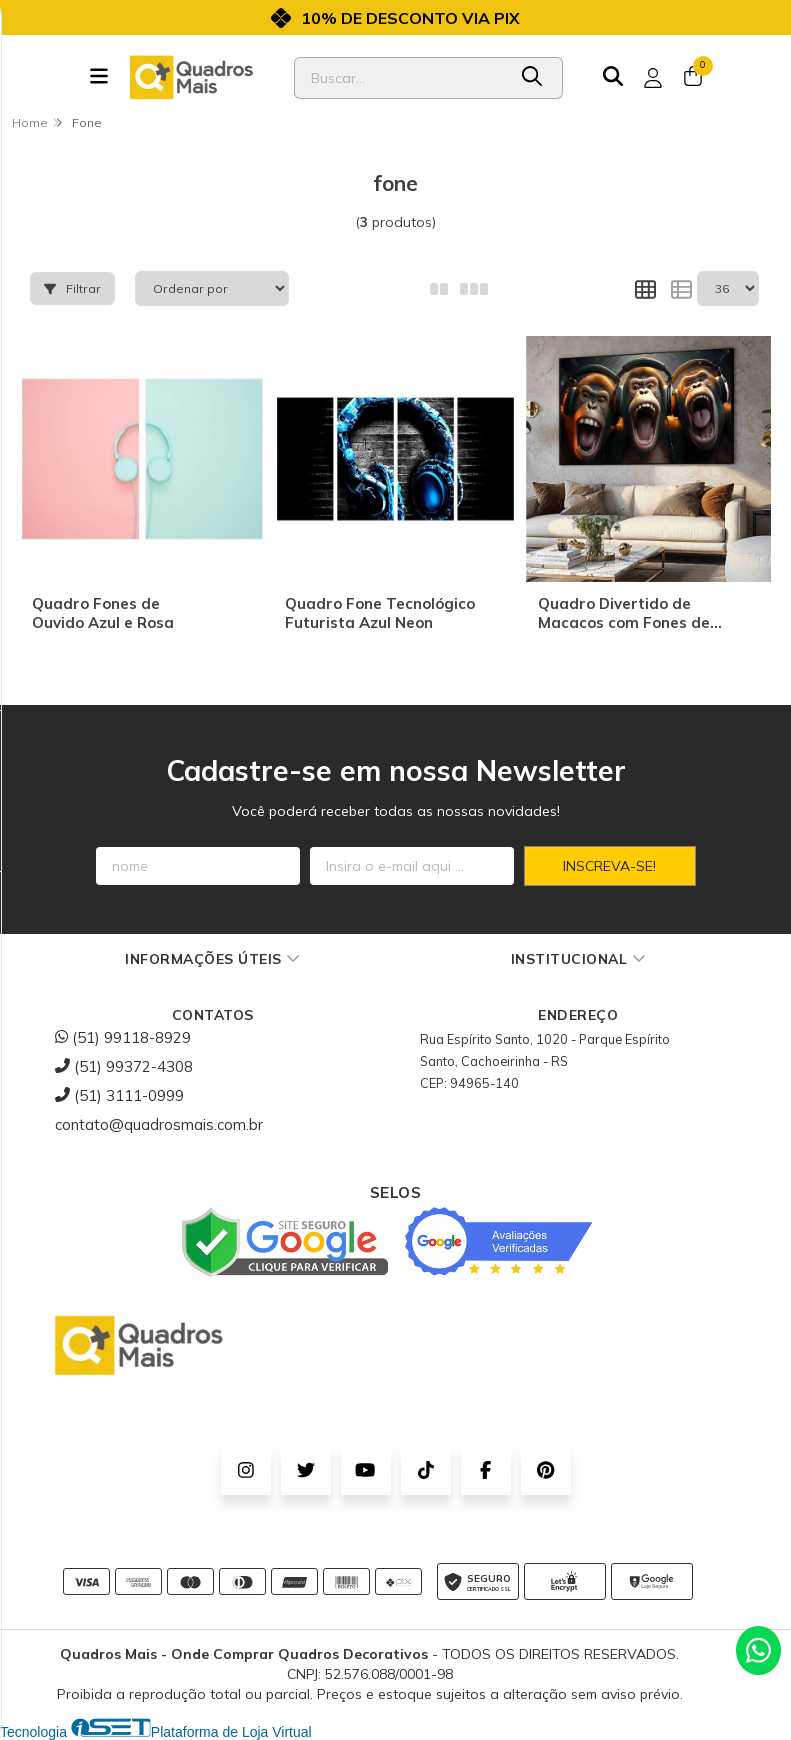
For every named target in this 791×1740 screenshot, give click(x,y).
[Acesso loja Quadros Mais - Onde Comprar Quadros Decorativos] (653, 78)
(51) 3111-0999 (119, 1095)
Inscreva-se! (609, 866)
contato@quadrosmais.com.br (159, 1124)
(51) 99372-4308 (124, 1066)
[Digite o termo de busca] (400, 78)
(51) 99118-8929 (123, 1037)
